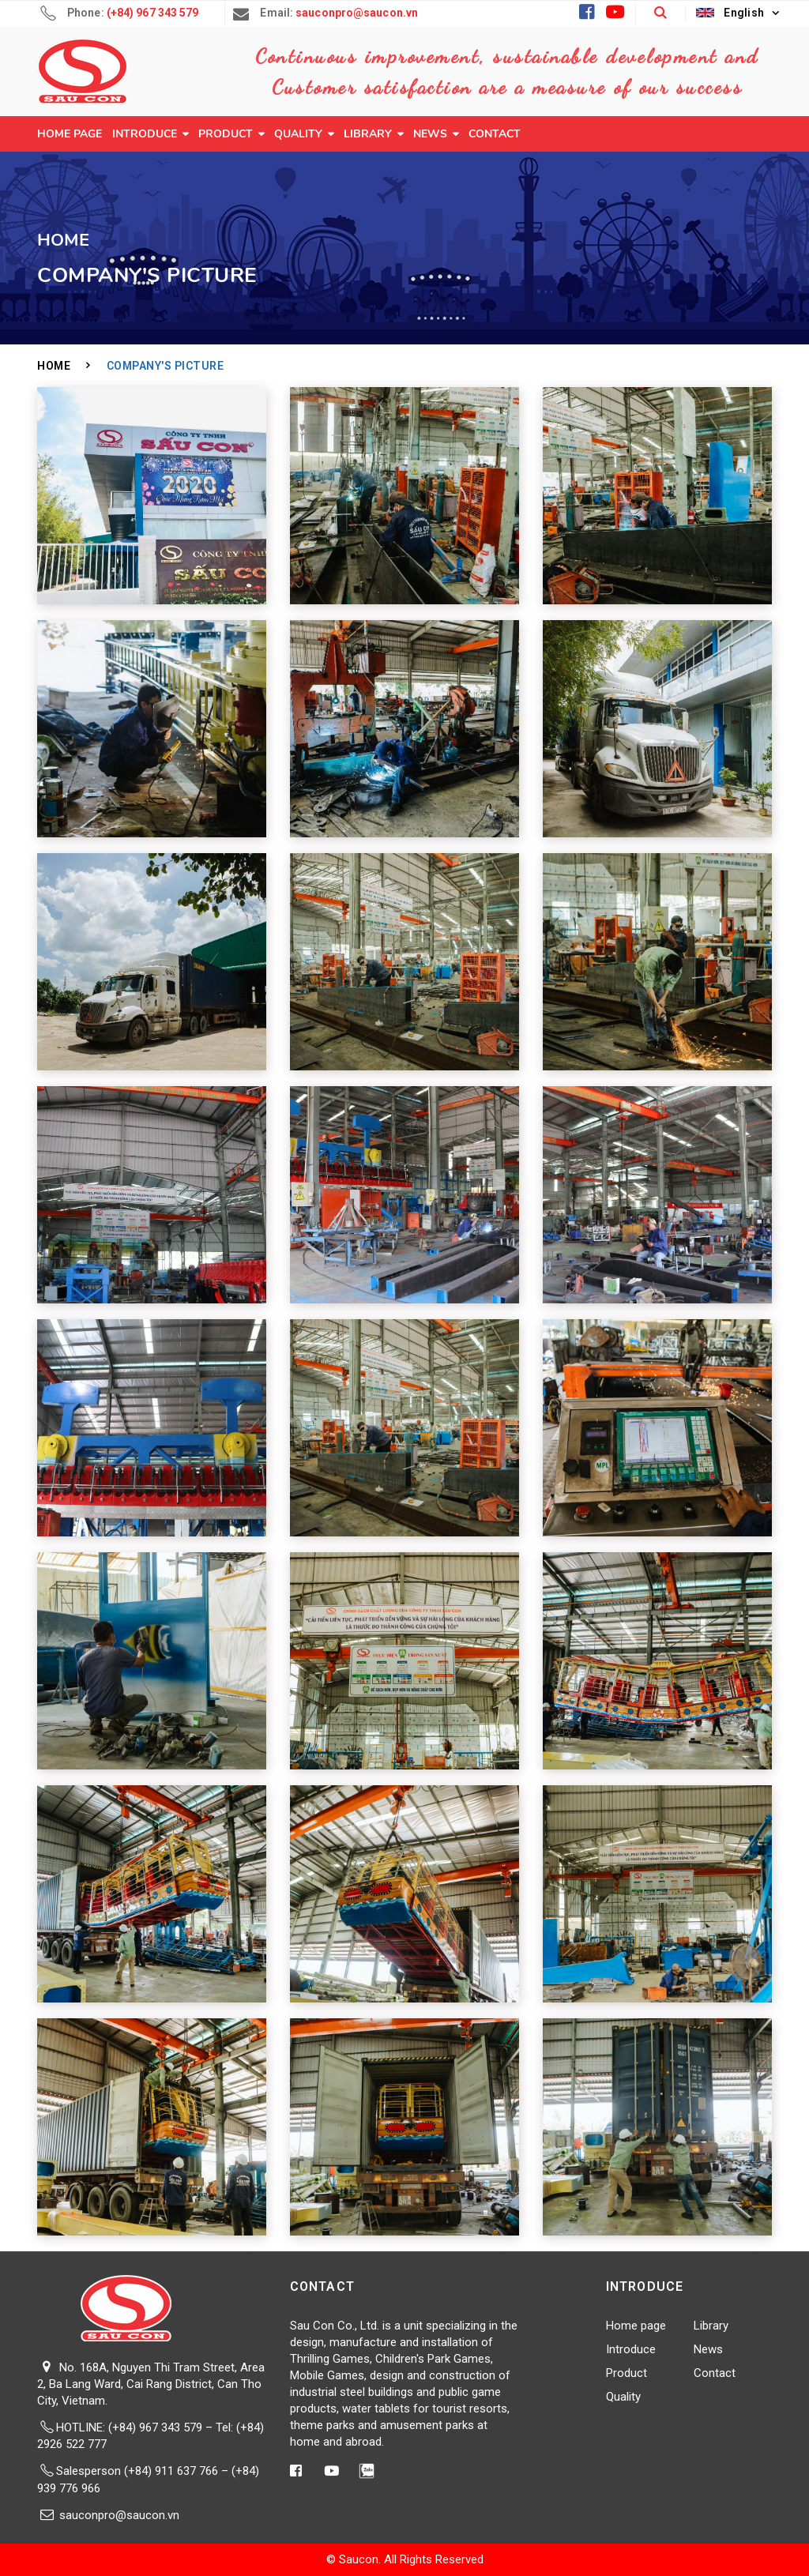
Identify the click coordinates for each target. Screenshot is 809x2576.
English (730, 12)
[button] (659, 13)
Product (225, 133)
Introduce (144, 133)
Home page (69, 133)
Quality (298, 133)
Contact (494, 133)
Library (368, 133)
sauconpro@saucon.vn (119, 2515)
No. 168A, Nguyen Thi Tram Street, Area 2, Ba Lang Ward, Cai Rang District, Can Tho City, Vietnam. (151, 2384)
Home (53, 365)
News (430, 133)
